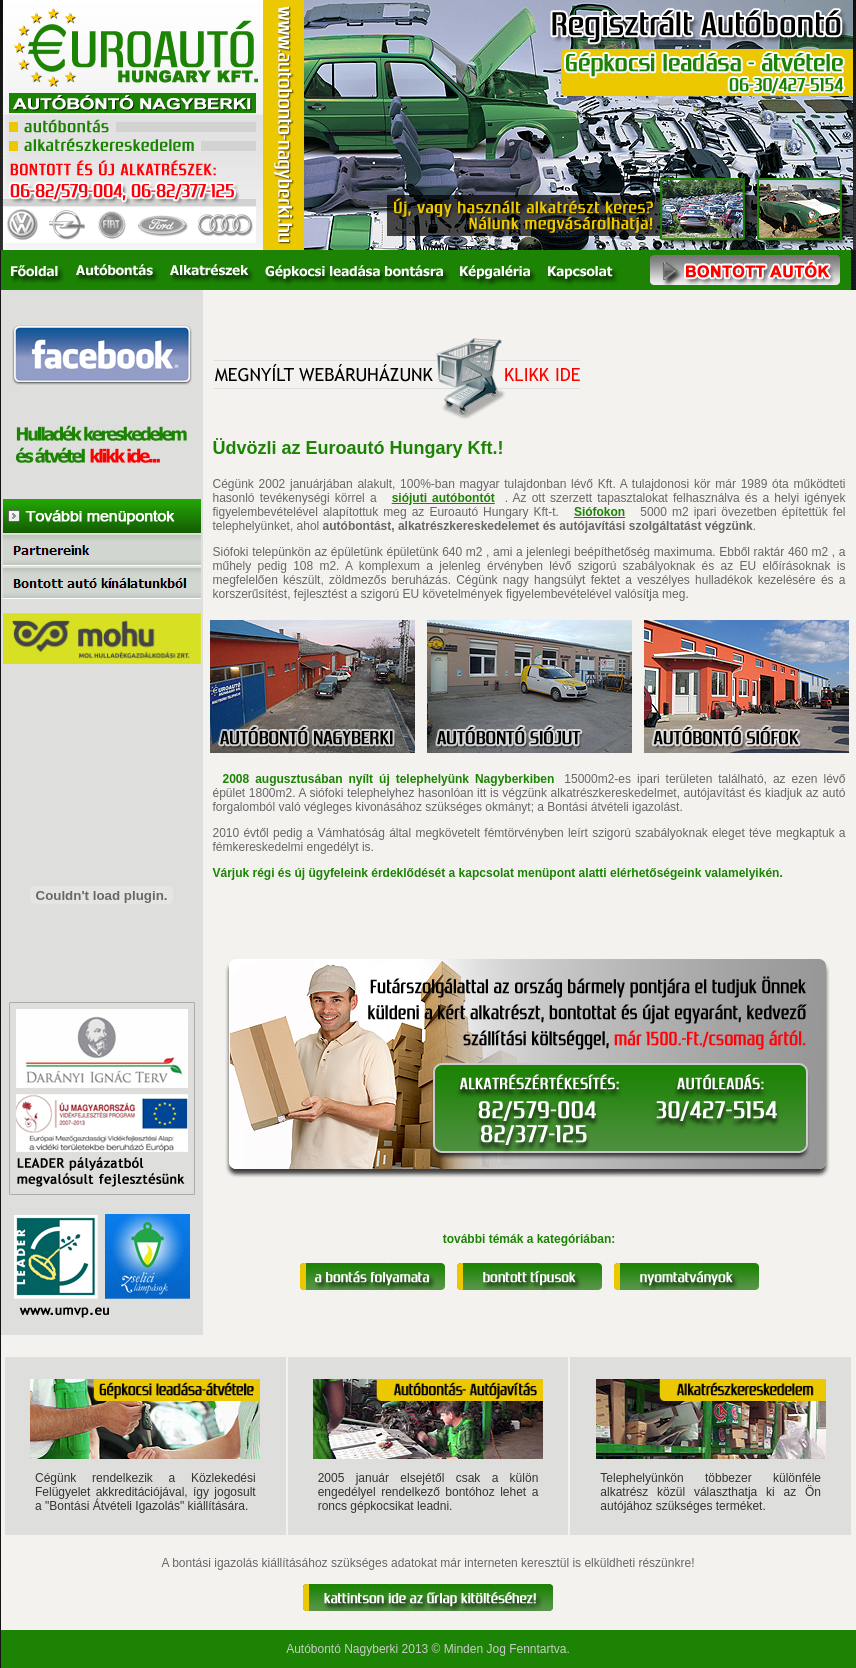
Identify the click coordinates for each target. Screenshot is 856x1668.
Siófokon (599, 512)
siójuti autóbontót (443, 498)
